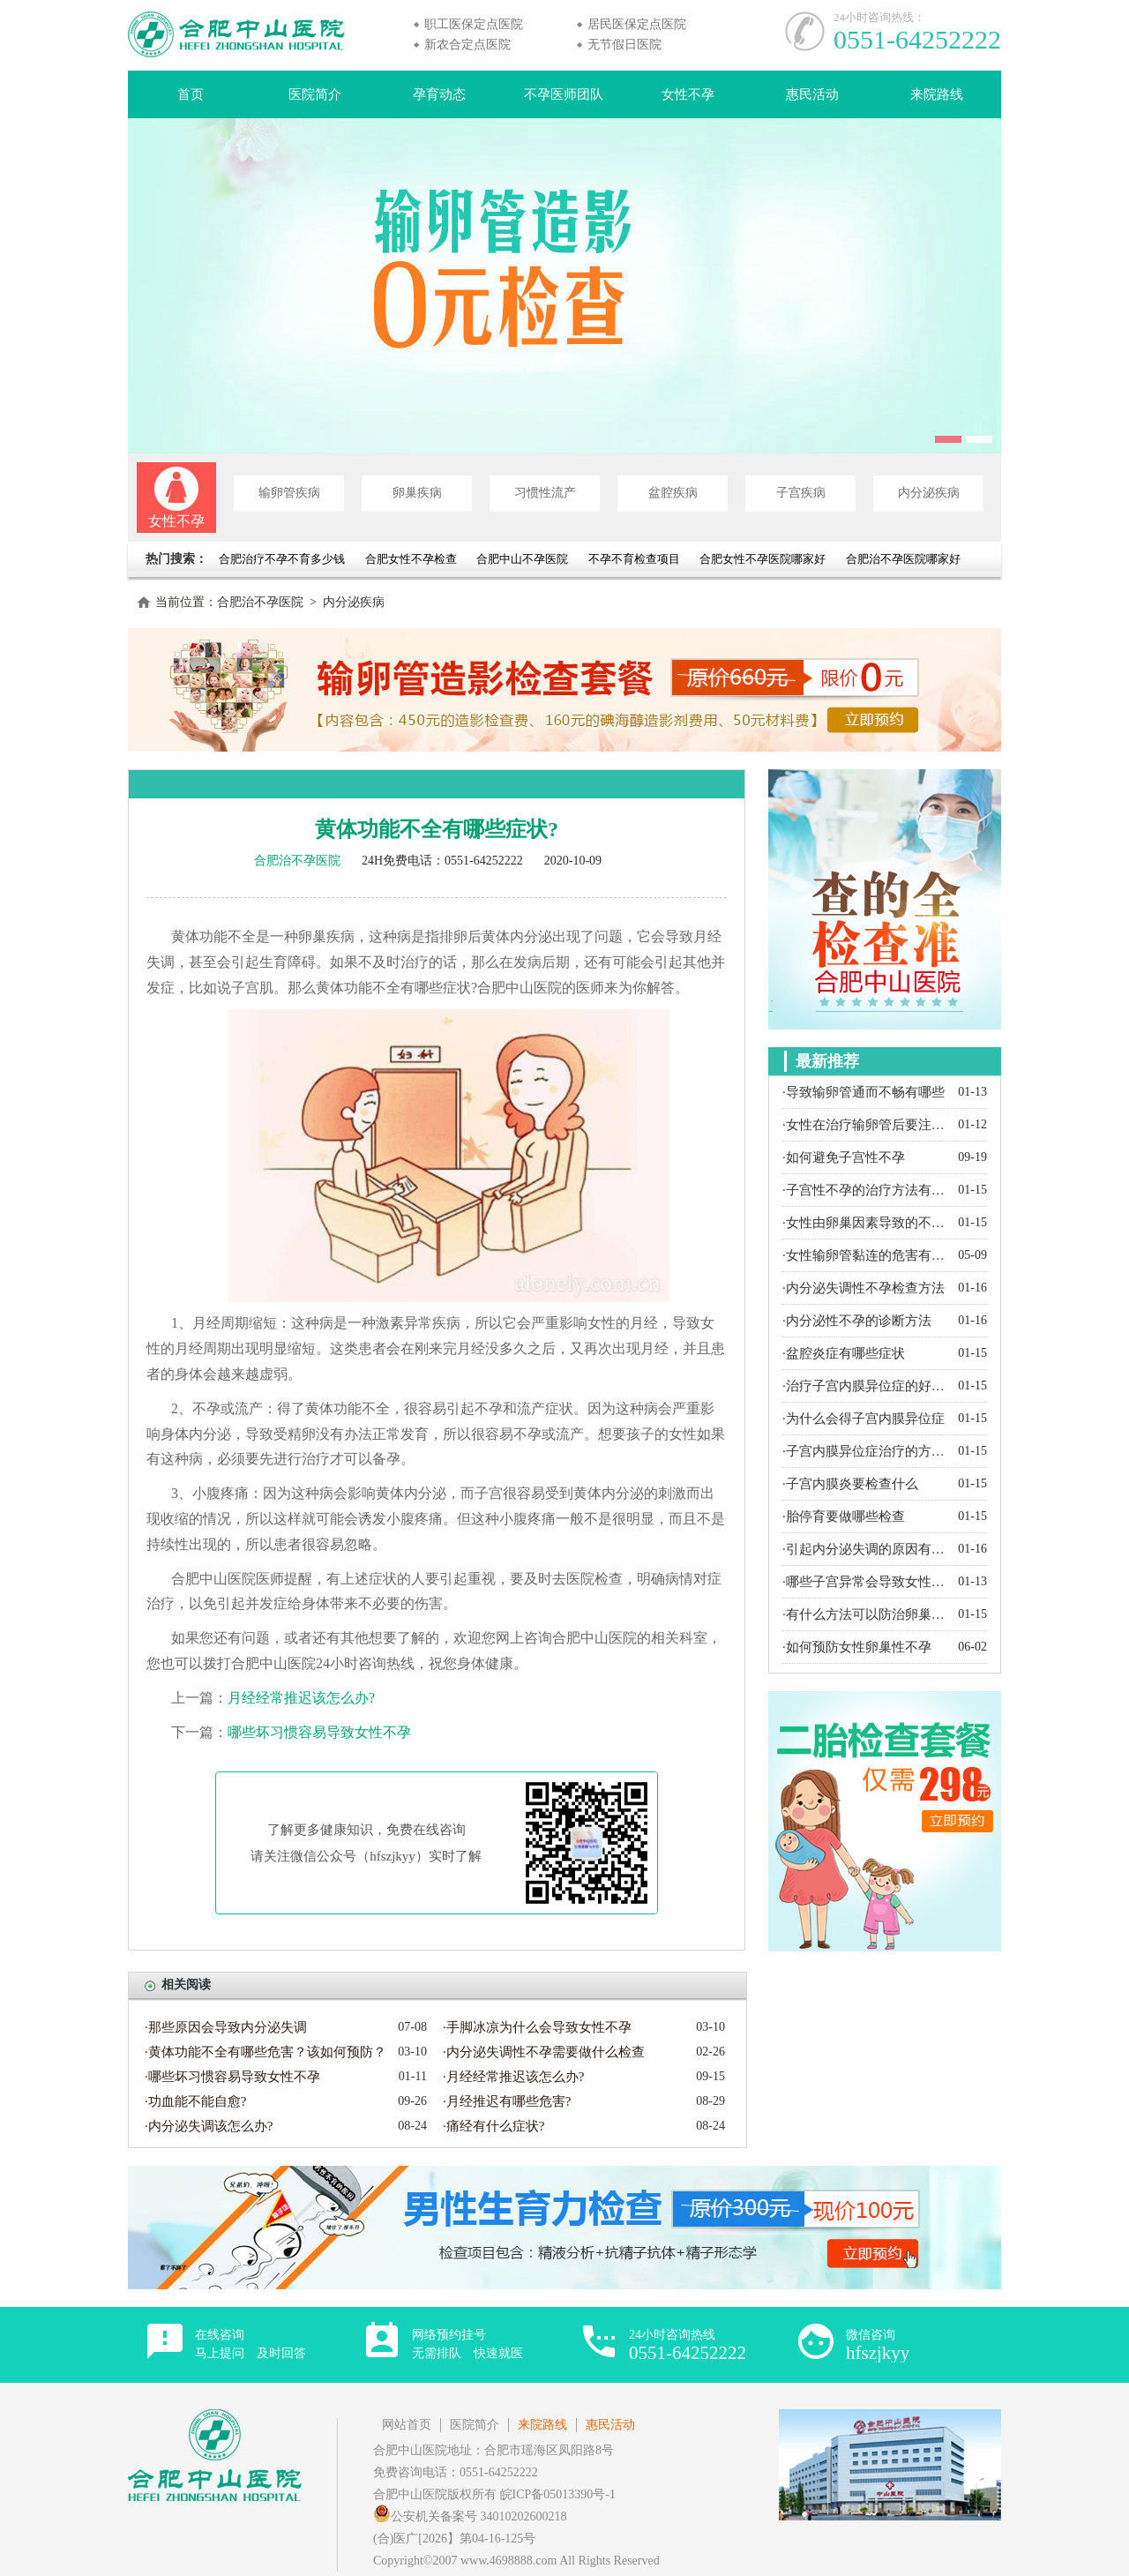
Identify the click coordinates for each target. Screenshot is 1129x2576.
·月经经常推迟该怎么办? (513, 2077)
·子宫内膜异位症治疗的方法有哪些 (865, 1451)
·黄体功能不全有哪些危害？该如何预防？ (265, 2052)
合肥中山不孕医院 (522, 558)
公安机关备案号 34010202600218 (470, 2516)
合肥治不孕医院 (260, 602)
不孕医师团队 (563, 94)
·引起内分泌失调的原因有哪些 (865, 1549)
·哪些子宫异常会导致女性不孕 (865, 1582)
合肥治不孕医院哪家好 (903, 558)
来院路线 (936, 94)
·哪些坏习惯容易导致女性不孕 (232, 2077)
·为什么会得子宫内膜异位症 (863, 1419)
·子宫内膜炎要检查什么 (850, 1484)
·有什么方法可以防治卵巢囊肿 (865, 1614)
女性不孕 (688, 94)
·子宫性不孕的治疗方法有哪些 (865, 1190)
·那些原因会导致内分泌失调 (226, 2027)
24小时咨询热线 (687, 2345)
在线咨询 (250, 2344)
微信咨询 (877, 2345)
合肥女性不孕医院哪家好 (762, 558)
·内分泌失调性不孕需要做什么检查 (544, 2052)
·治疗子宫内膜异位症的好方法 (865, 1386)
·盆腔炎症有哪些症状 (843, 1353)
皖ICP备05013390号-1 (558, 2494)
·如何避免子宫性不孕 (843, 1157)
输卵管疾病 (289, 492)
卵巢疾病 (417, 492)
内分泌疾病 (929, 492)
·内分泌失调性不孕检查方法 (863, 1288)
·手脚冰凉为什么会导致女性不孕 (537, 2027)
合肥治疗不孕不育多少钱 (283, 558)
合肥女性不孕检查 (411, 558)
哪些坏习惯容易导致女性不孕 (319, 1732)
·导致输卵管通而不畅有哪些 (863, 1092)
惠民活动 (812, 94)
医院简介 (314, 94)
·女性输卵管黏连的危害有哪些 (865, 1255)
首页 (190, 94)
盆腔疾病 (673, 492)
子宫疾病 (801, 492)
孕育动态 (439, 94)
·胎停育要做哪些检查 (843, 1516)
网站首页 (406, 2424)
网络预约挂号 (467, 2344)
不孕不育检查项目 (634, 558)
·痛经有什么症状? (493, 2126)
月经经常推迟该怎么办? (301, 1697)
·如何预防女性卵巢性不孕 (856, 1647)
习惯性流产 (545, 492)
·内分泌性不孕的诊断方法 (856, 1321)
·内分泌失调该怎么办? (209, 2126)
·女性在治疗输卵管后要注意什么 (865, 1125)
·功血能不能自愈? (195, 2101)
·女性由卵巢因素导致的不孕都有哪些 (865, 1223)
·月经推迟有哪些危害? (507, 2101)
